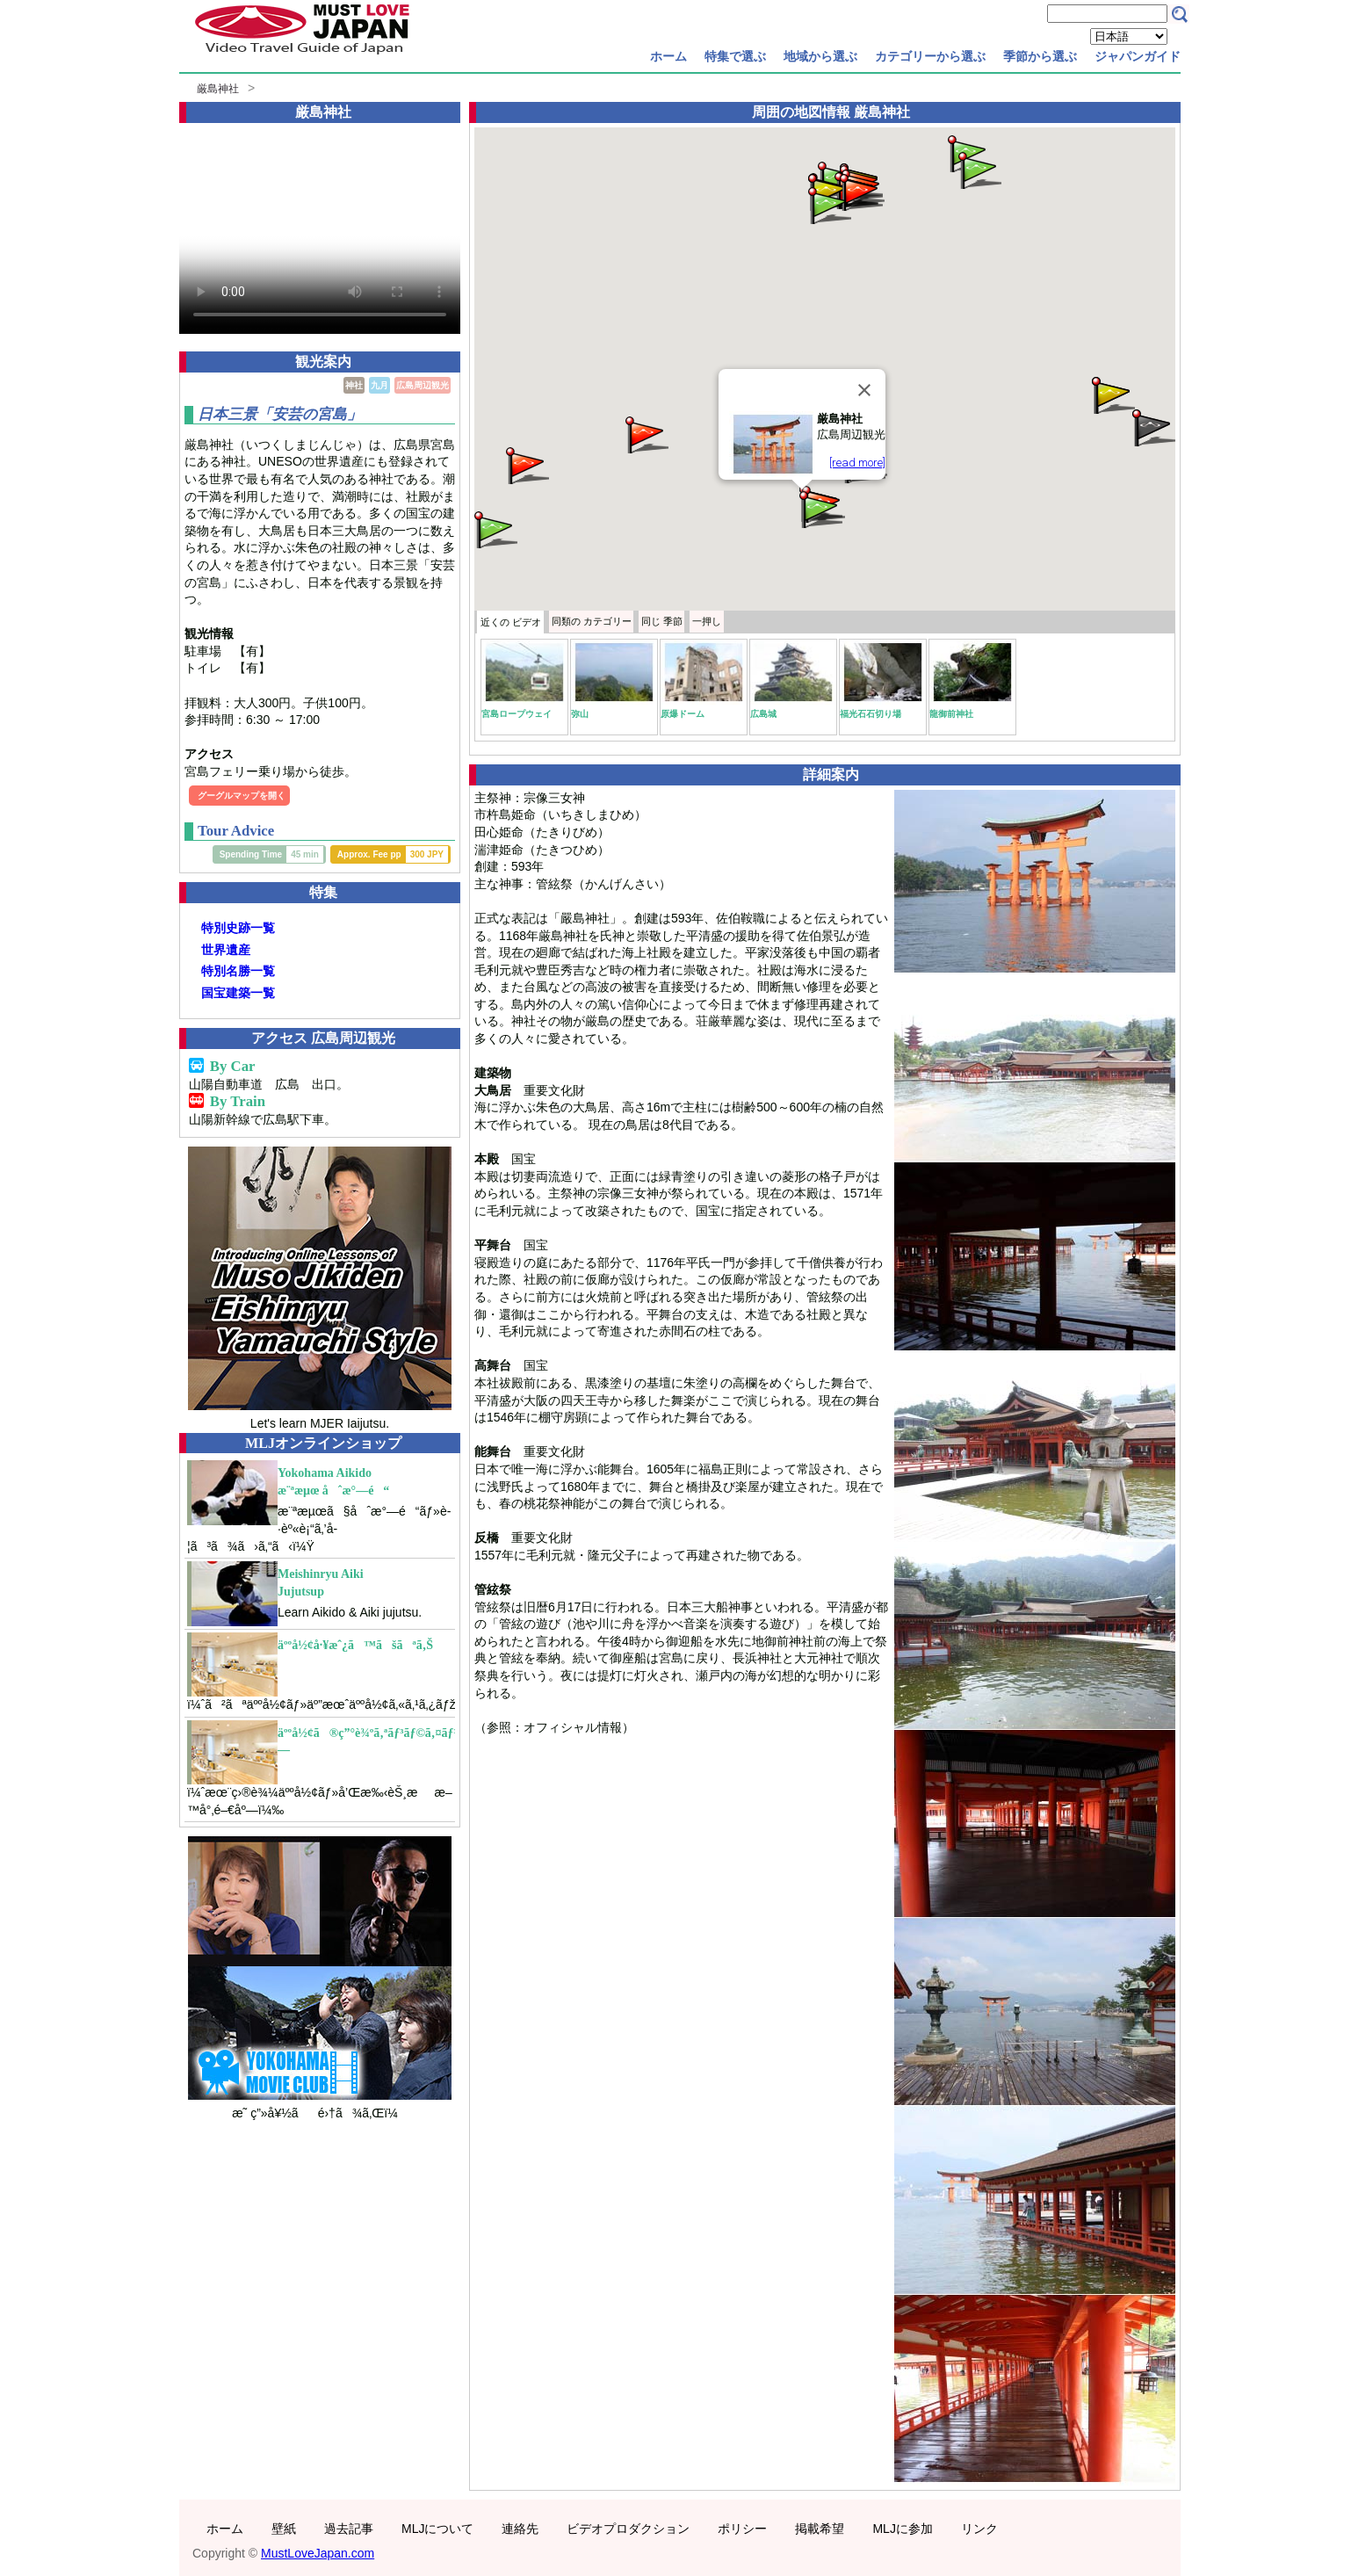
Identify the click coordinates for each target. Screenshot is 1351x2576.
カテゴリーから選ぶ (930, 56)
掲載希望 (819, 2529)
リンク (979, 2529)
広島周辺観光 (422, 385)
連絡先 (520, 2529)
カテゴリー (592, 621)
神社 (354, 385)
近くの (510, 622)
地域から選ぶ (820, 56)
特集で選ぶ (735, 56)
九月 (379, 385)
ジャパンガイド (1138, 56)
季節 (662, 621)
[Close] (864, 390)
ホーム (668, 56)
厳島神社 (218, 89)
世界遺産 (225, 950)
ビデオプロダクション (628, 2529)
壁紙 (283, 2529)
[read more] (857, 462)
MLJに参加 (902, 2529)
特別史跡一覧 (238, 928)
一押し (706, 621)
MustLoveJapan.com (317, 2553)
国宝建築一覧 (238, 993)
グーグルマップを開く (241, 795)
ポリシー (742, 2529)
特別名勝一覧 (238, 971)
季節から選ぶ (1040, 56)
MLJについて (437, 2529)
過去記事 (348, 2529)
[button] (1112, 394)
